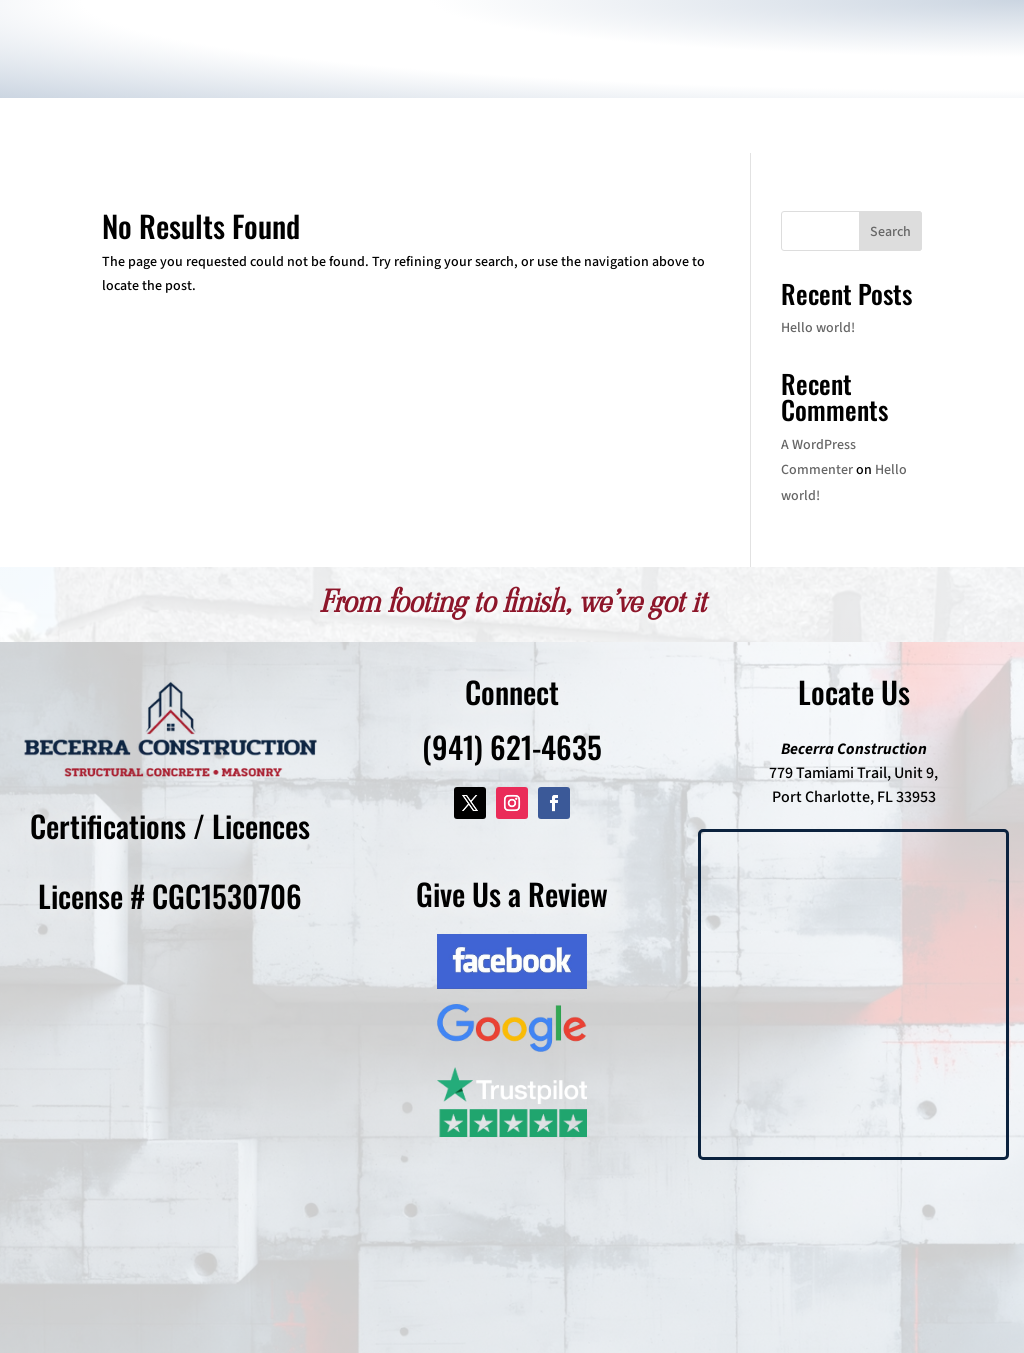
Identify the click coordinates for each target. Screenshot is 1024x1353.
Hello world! (818, 328)
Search (890, 232)
